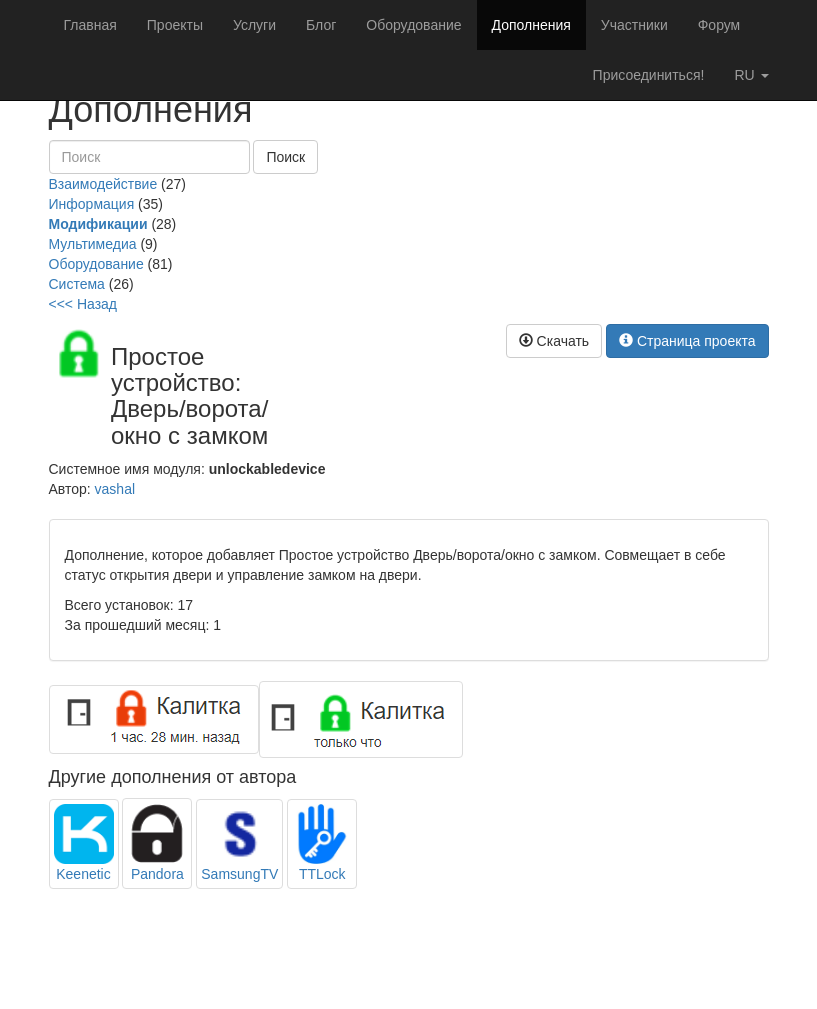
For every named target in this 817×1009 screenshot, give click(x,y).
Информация (92, 204)
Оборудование (413, 25)
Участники (634, 25)
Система (77, 284)
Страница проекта (687, 341)
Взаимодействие (103, 184)
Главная (90, 25)
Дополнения (531, 25)
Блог (321, 25)
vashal (115, 489)
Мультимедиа (93, 244)
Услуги (254, 25)
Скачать (554, 341)
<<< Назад (83, 304)
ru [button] (751, 75)
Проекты (175, 25)
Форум (719, 25)
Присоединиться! (649, 75)
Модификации (98, 224)
